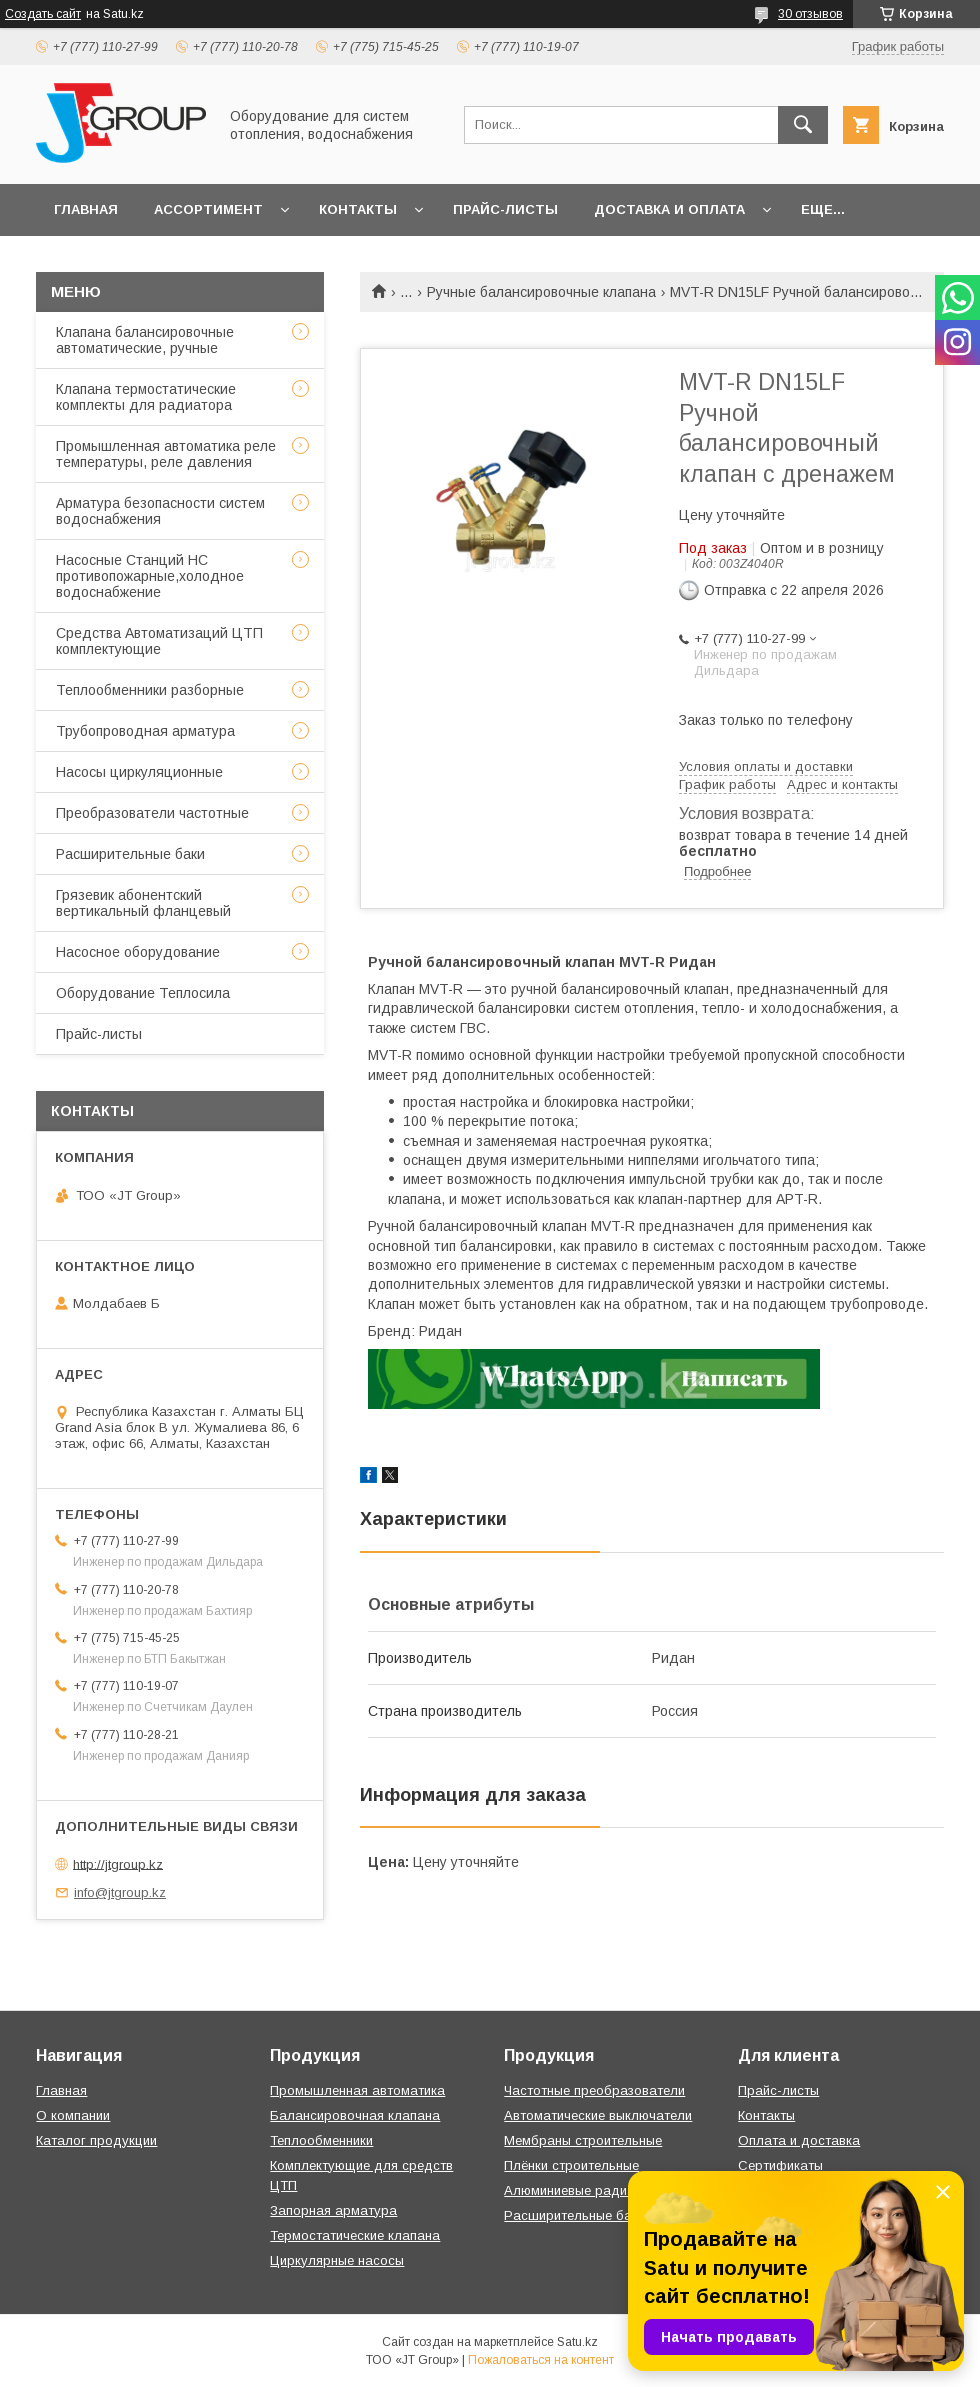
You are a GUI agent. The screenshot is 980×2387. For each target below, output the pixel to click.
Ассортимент (208, 209)
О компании (73, 2115)
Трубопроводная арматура (145, 731)
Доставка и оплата (669, 209)
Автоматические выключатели (598, 2115)
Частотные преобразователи (594, 2090)
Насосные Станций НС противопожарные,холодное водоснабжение (150, 576)
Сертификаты (780, 2165)
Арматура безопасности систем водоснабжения (160, 511)
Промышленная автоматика (357, 2090)
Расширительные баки (130, 854)
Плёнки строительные (571, 2165)
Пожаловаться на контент (541, 2360)
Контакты (358, 209)
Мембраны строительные (583, 2140)
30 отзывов (810, 14)
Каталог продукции (96, 2140)
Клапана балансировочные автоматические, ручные (145, 340)
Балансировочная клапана (355, 2115)
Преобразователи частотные (152, 813)
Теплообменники (321, 2140)
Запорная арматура (333, 2210)
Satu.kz (577, 2342)
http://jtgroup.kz (118, 1863)
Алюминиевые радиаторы (585, 2190)
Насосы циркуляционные (139, 772)
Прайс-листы (505, 209)
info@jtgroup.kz (120, 1892)
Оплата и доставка (799, 2140)
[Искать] (803, 125)
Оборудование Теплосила (143, 993)
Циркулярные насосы (337, 2260)
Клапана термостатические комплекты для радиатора (146, 397)
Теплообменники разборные (150, 690)
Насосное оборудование (138, 952)
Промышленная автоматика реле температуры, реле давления (166, 454)
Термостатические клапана (355, 2235)
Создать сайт (43, 14)
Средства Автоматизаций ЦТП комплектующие (159, 641)
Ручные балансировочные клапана (541, 292)
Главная (86, 209)
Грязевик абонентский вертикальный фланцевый (143, 903)
